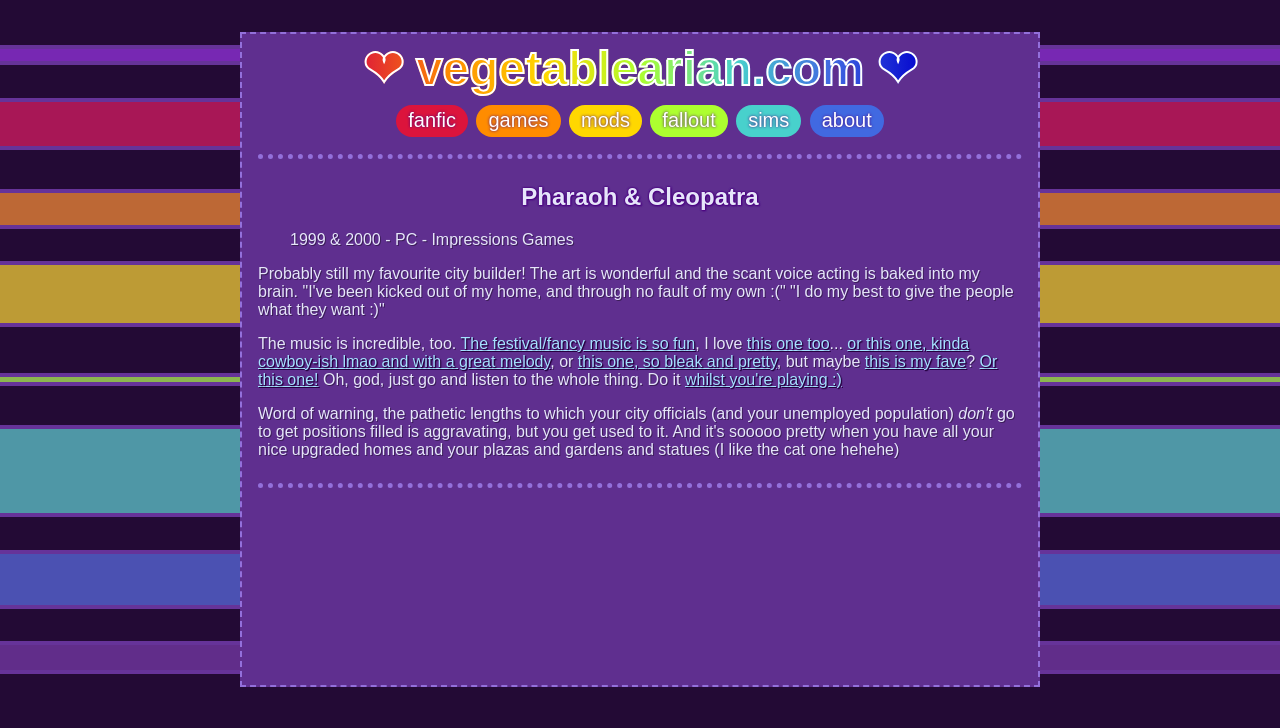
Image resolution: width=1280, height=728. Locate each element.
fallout (688, 120)
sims (768, 120)
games (518, 120)
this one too (788, 343)
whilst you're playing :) (763, 379)
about (847, 120)
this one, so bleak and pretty (677, 361)
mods (605, 120)
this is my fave (915, 361)
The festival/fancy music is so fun (577, 343)
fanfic (432, 120)
